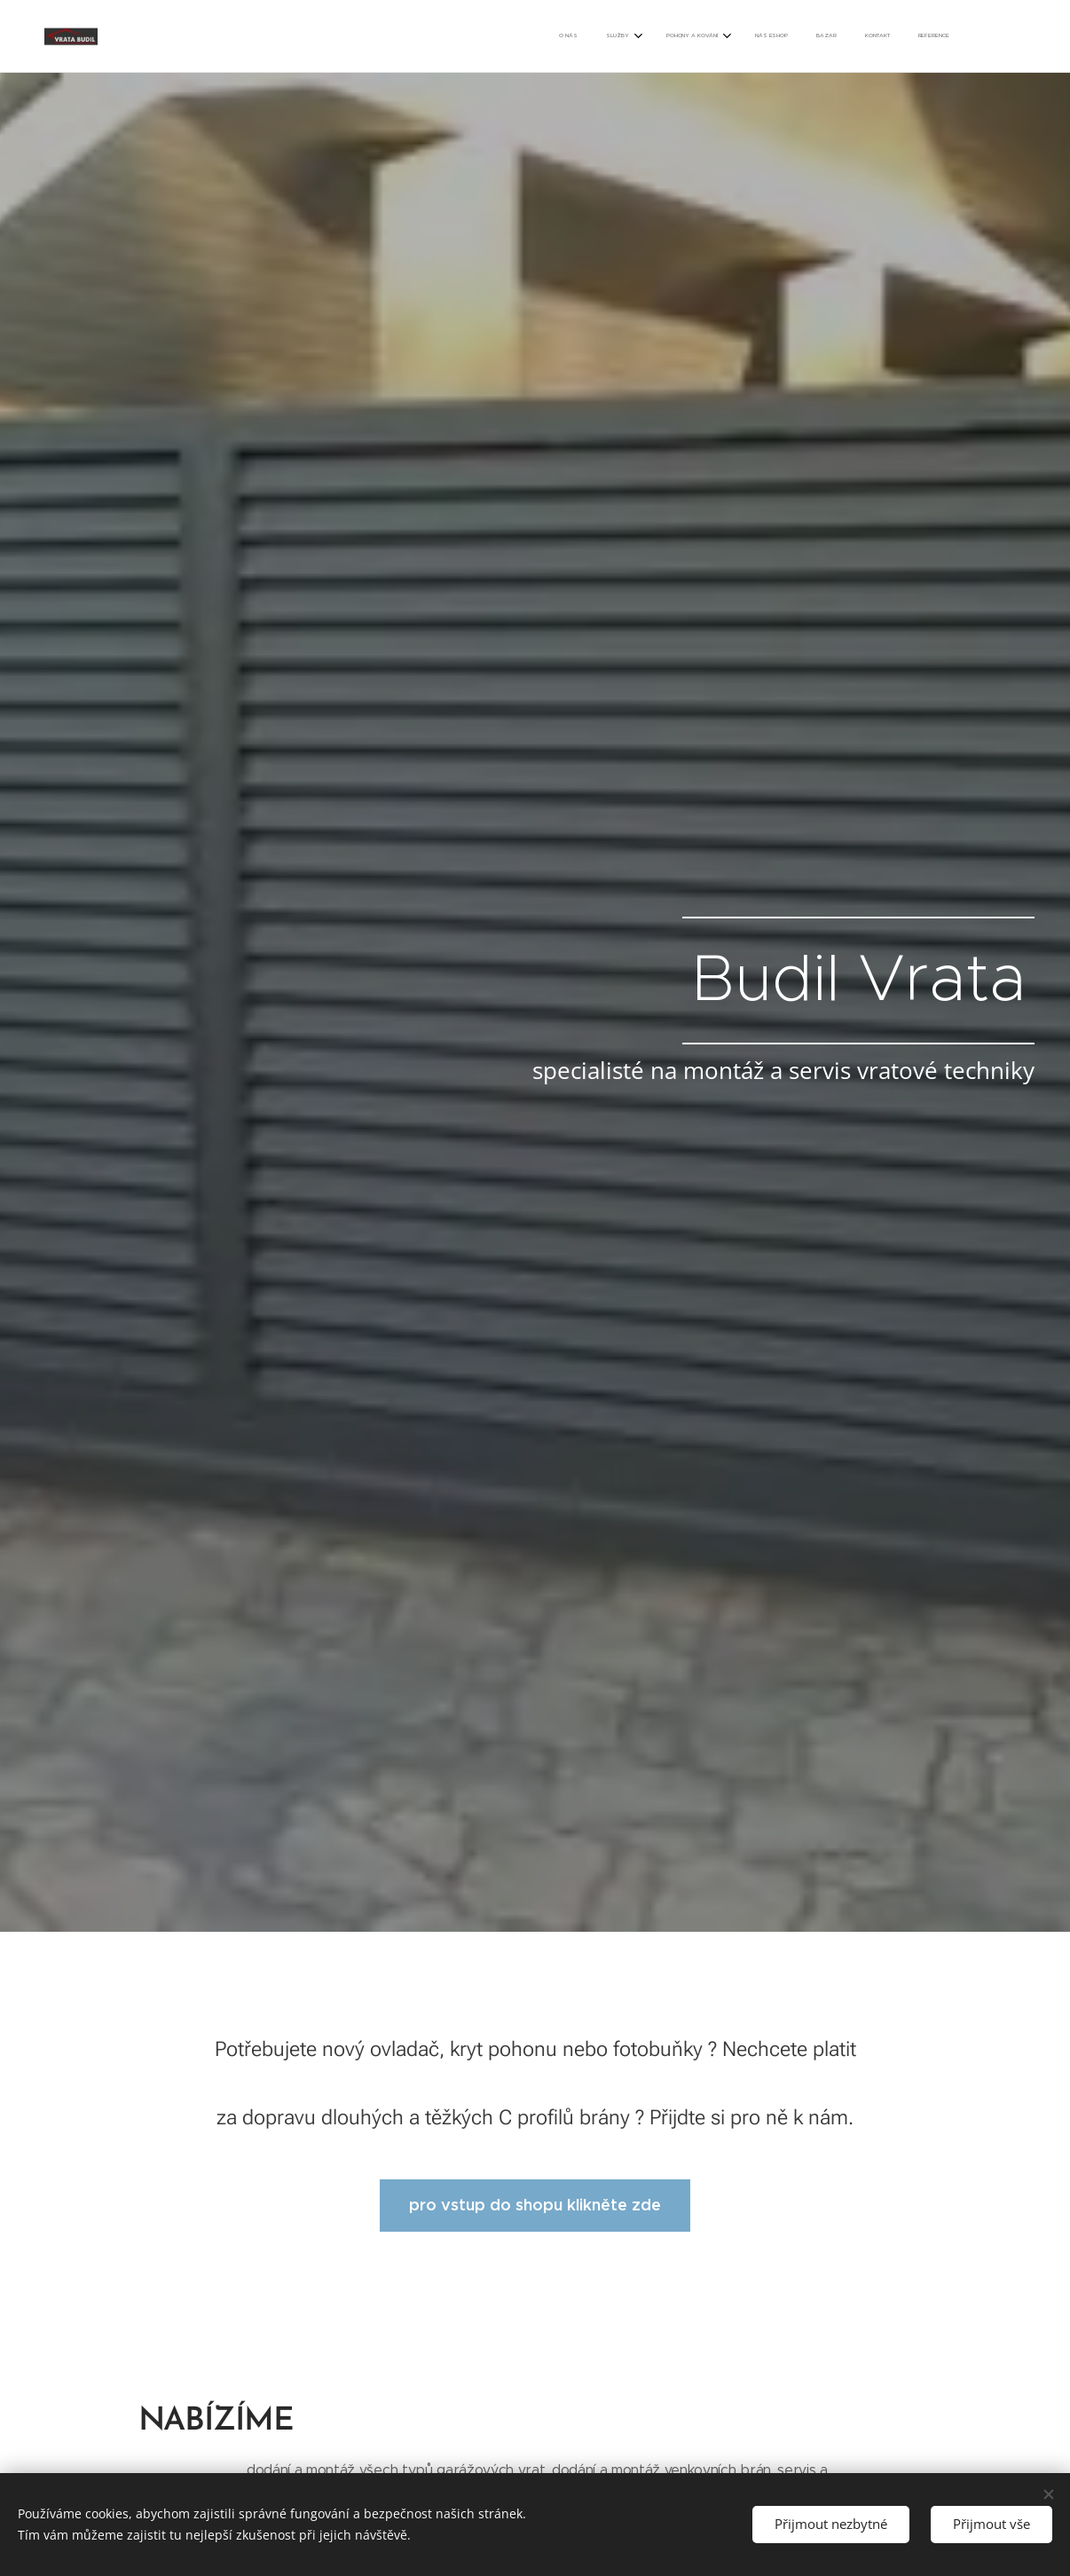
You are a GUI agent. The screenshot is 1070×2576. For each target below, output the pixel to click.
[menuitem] (766, 36)
